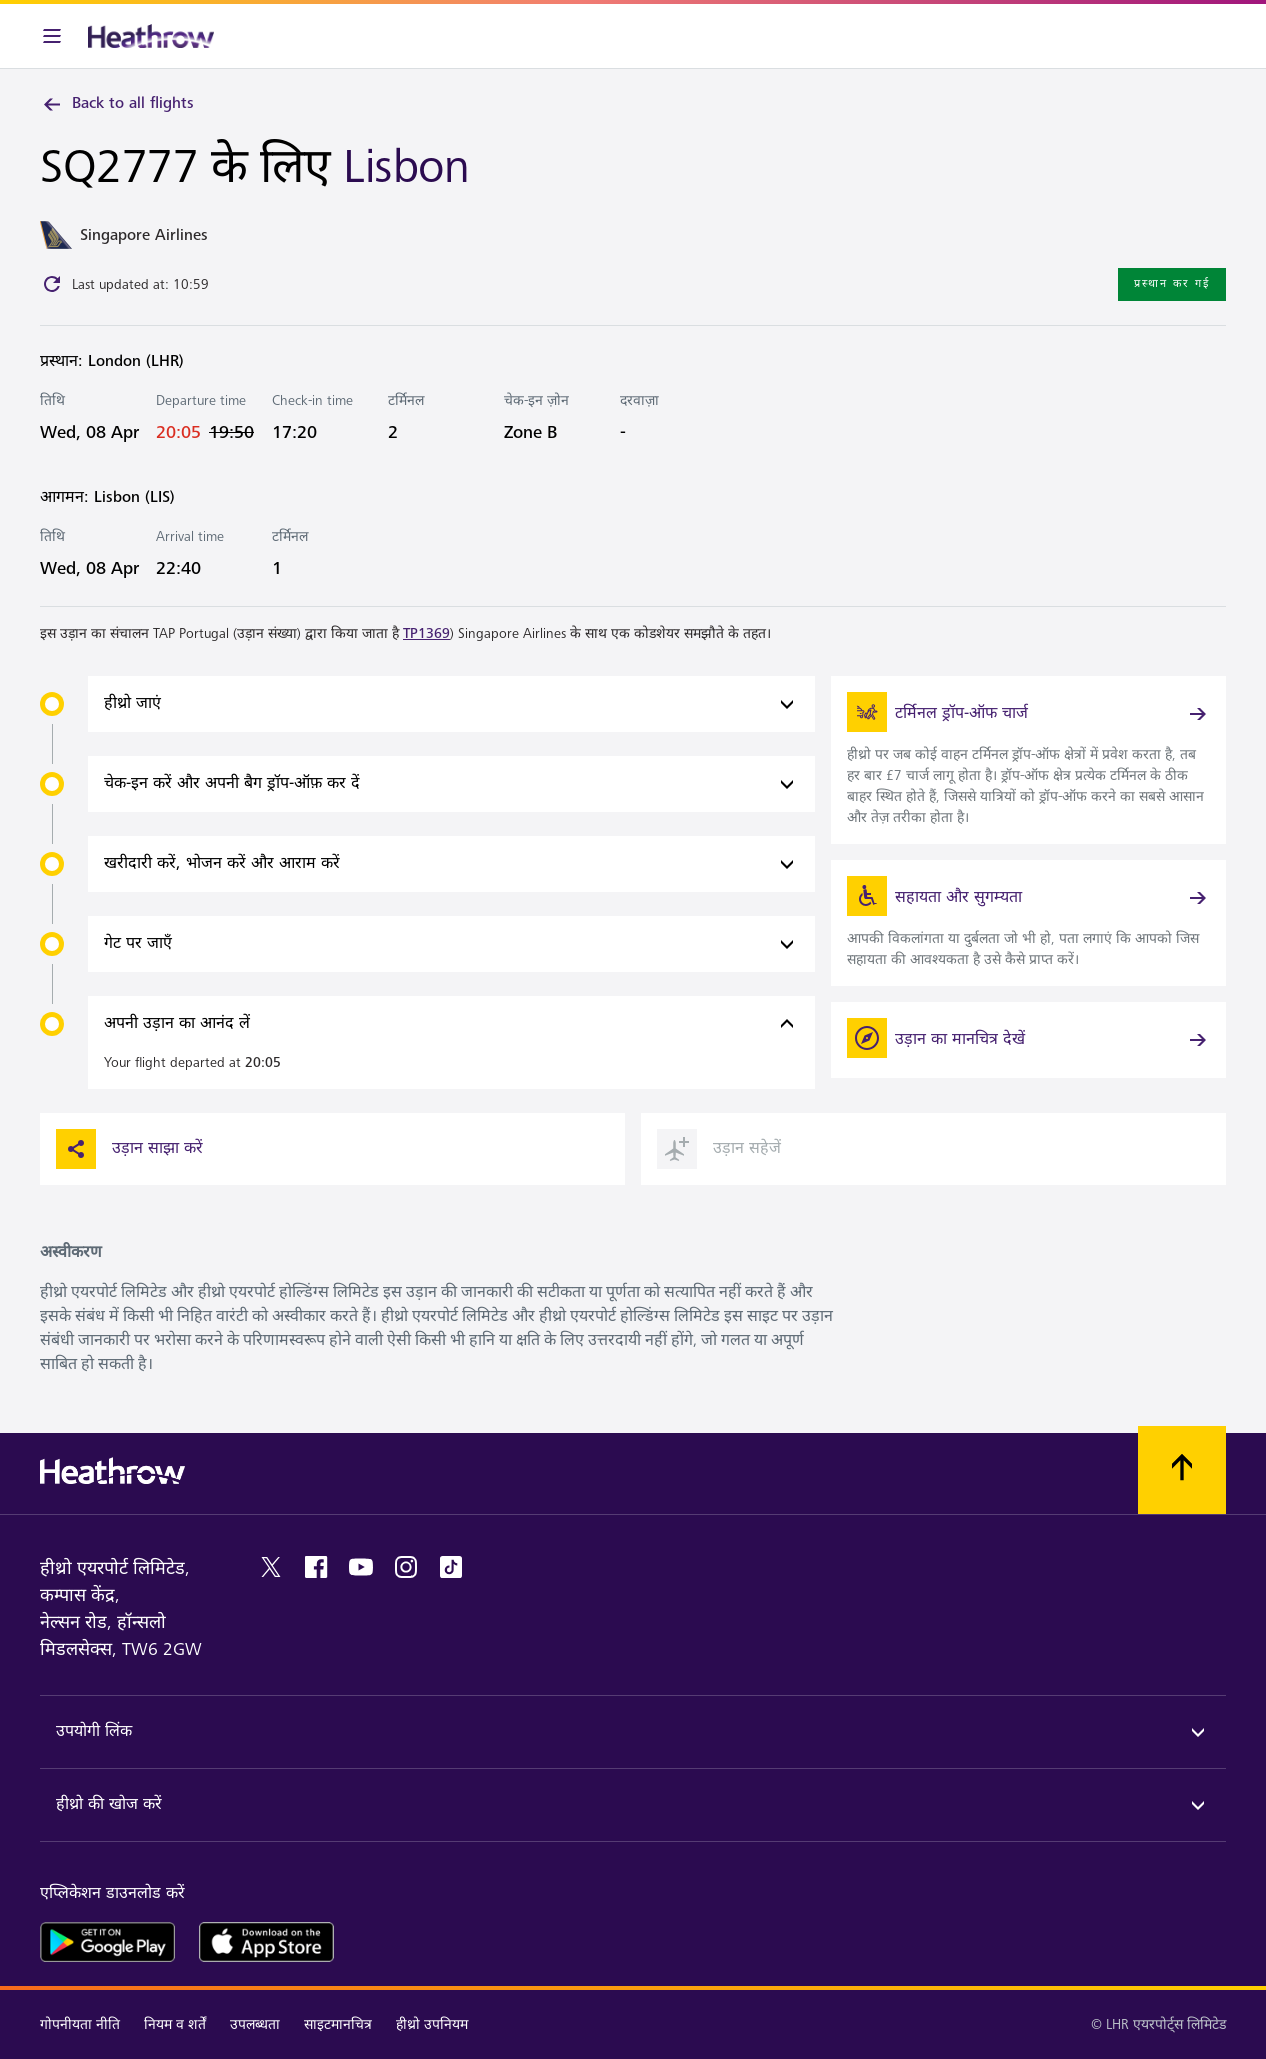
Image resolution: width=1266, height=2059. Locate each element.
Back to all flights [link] (117, 104)
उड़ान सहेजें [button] (719, 1149)
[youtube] (361, 1567)
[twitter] (271, 1567)
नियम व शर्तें (175, 2024)
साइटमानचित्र (338, 2024)
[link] (1028, 760)
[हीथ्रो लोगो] (151, 36)
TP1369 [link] (426, 633)
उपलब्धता (255, 2024)
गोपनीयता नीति (80, 2024)
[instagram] (406, 1567)
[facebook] (316, 1567)
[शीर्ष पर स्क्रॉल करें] (1182, 1470)
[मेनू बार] (52, 36)
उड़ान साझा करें (129, 1149)
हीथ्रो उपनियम (432, 2024)
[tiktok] (451, 1567)
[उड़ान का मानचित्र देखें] (1028, 1040)
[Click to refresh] (52, 284)
